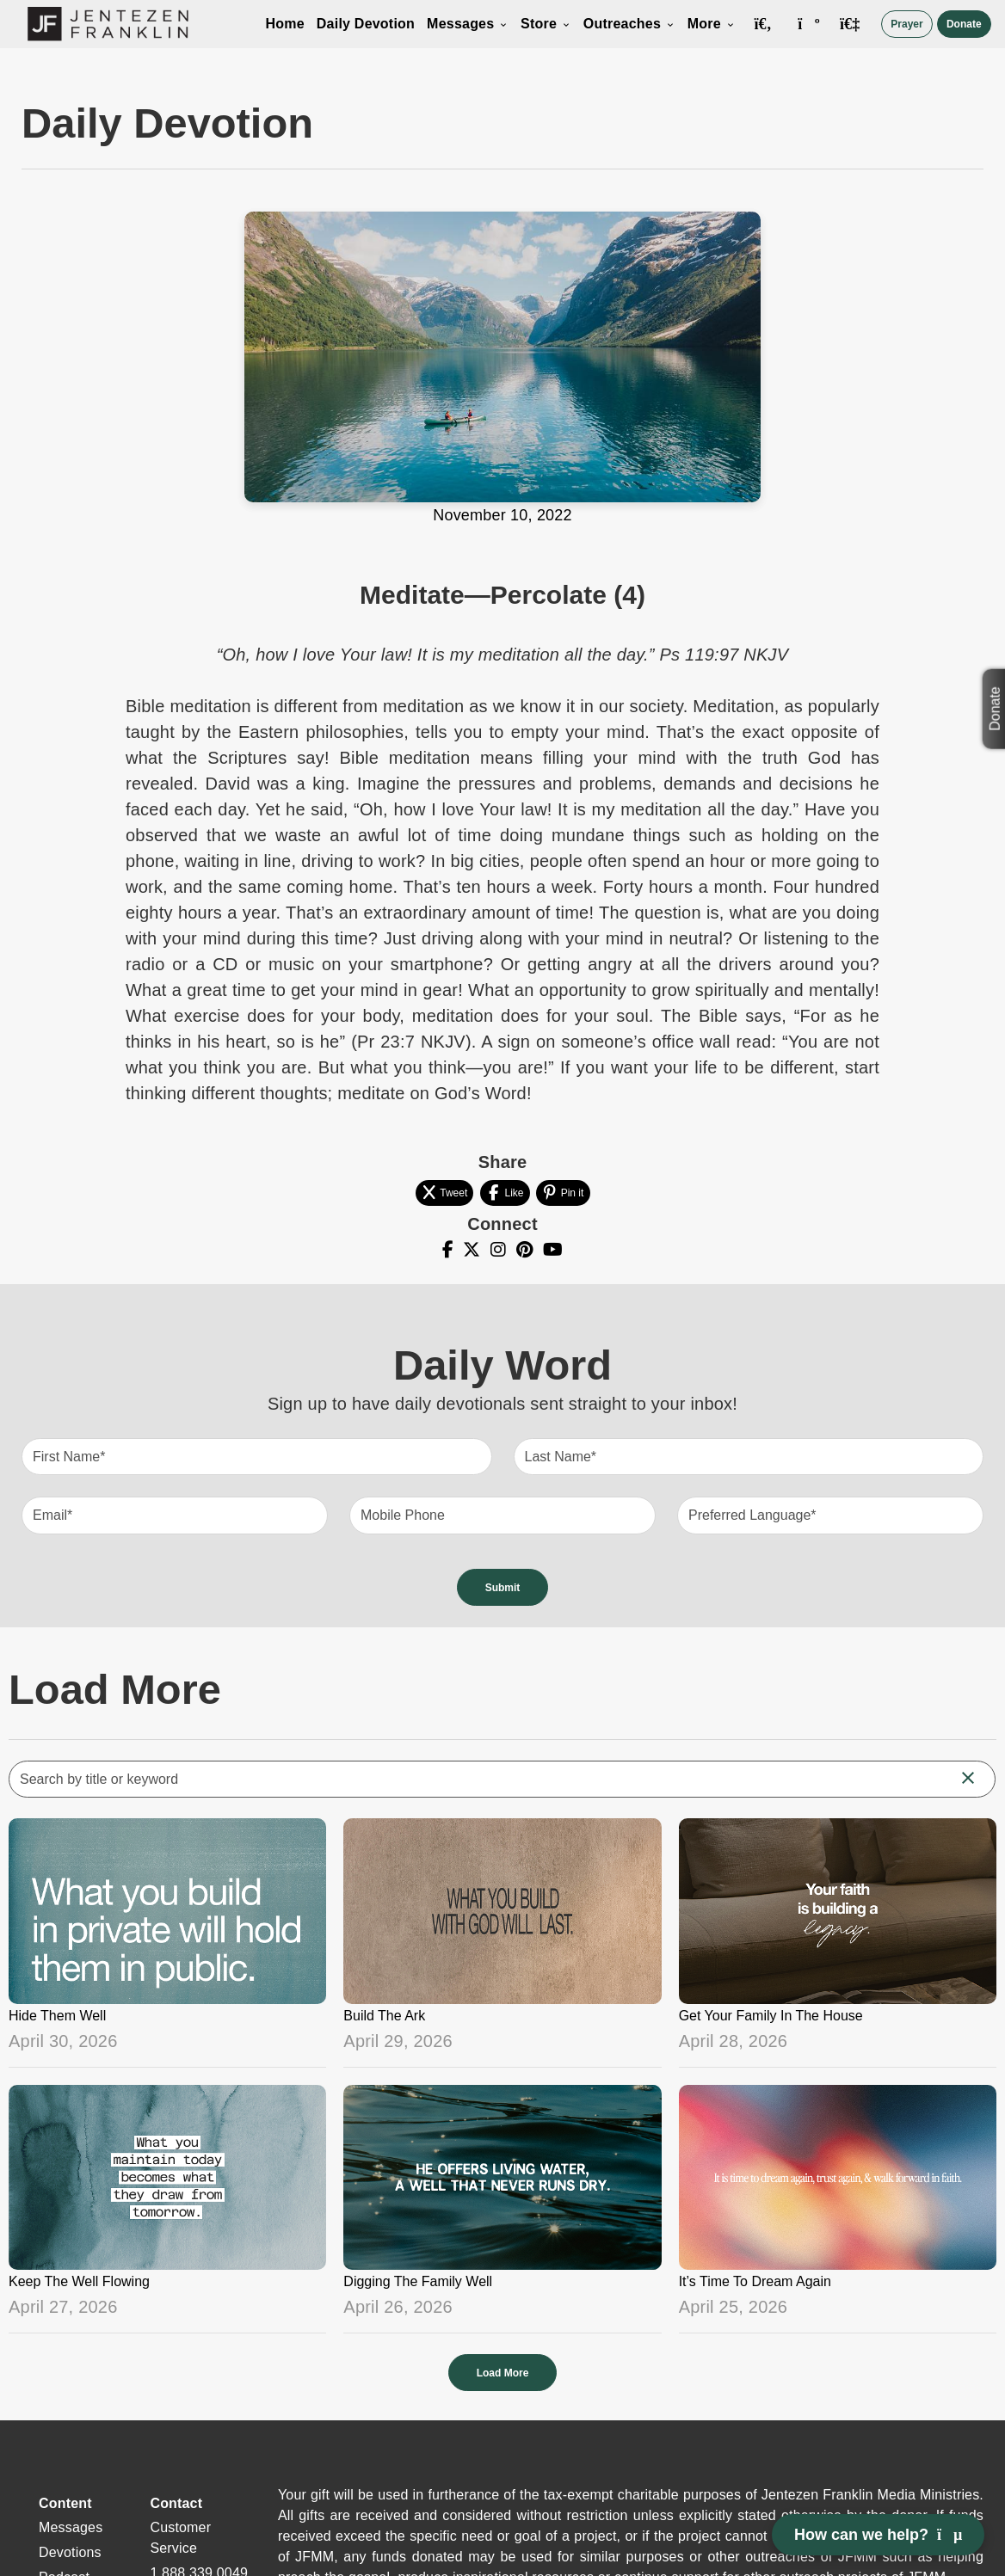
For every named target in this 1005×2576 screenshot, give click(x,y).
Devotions (70, 2552)
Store (546, 23)
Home (284, 23)
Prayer (906, 24)
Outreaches (629, 23)
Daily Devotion (366, 23)
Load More (503, 2373)
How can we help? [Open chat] (878, 2534)
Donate (964, 24)
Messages (468, 23)
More (711, 23)
